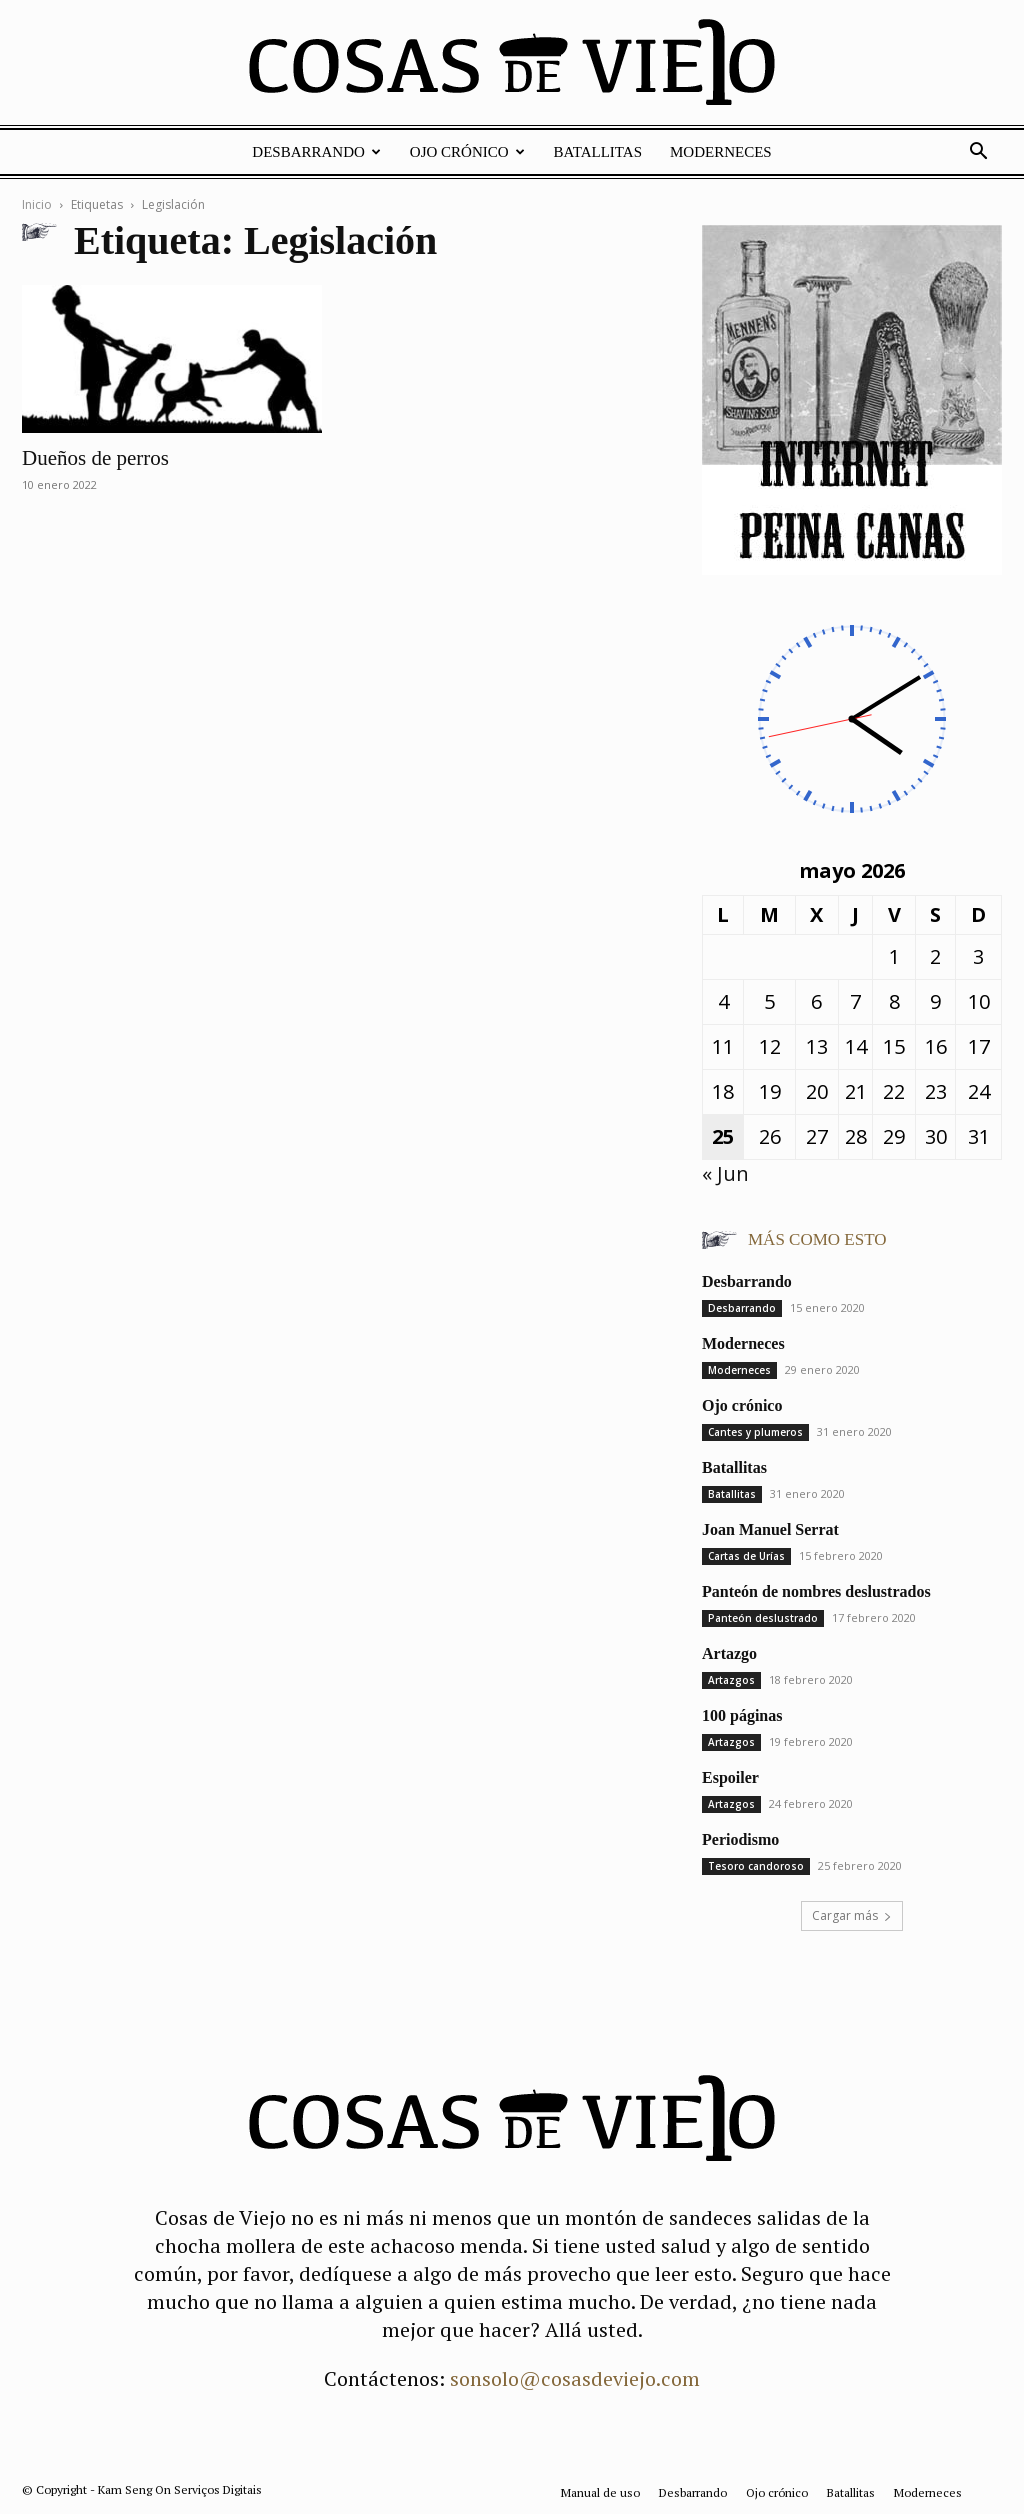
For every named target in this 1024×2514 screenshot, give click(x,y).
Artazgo (729, 1653)
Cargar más (852, 1915)
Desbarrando (316, 152)
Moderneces (721, 152)
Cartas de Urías (746, 1556)
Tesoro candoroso (756, 1866)
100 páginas (742, 1715)
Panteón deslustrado (763, 1618)
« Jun (725, 1173)
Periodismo (740, 1839)
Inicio (37, 204)
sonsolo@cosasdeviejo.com (575, 2378)
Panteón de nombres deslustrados (816, 1591)
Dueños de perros (95, 458)
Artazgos (731, 1680)
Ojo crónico (467, 152)
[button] (978, 151)
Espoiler (730, 1777)
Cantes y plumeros (755, 1432)
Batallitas (598, 152)
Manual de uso (600, 2492)
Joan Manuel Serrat (770, 1529)
